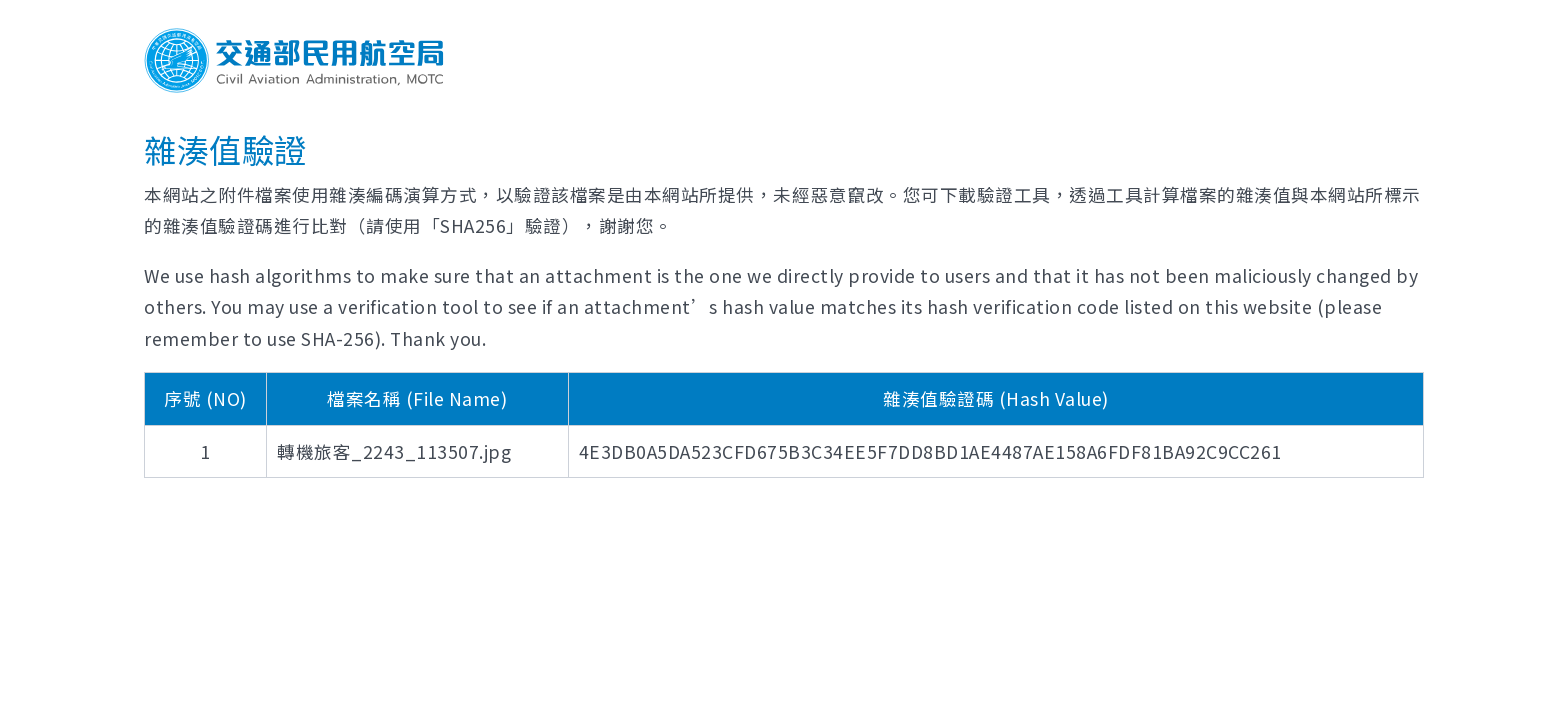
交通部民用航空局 (294, 60)
